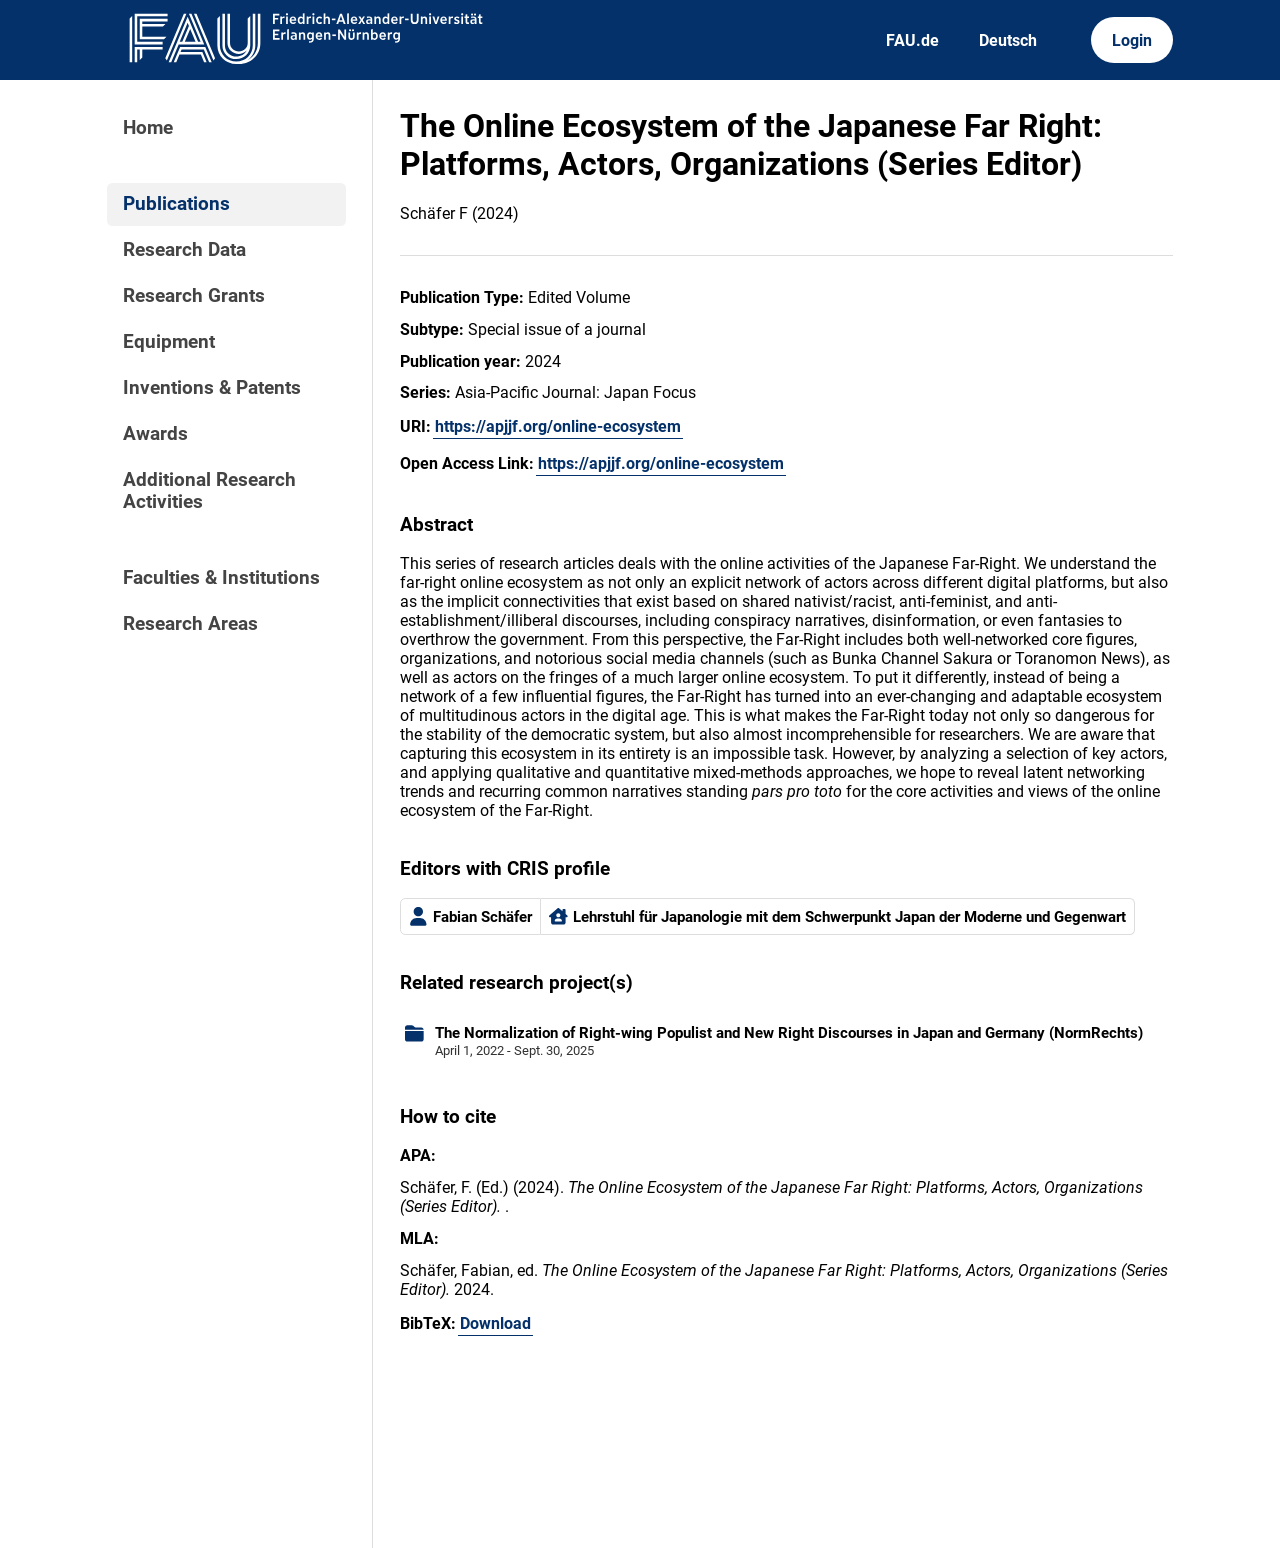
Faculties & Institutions (221, 578)
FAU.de (912, 40)
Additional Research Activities (209, 491)
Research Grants (194, 296)
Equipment (169, 342)
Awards (155, 434)
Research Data (184, 250)
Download (495, 1323)
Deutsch (1008, 40)
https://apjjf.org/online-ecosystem (558, 426)
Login (1132, 40)
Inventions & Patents (212, 388)
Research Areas (190, 624)
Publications (176, 204)
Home (148, 128)
